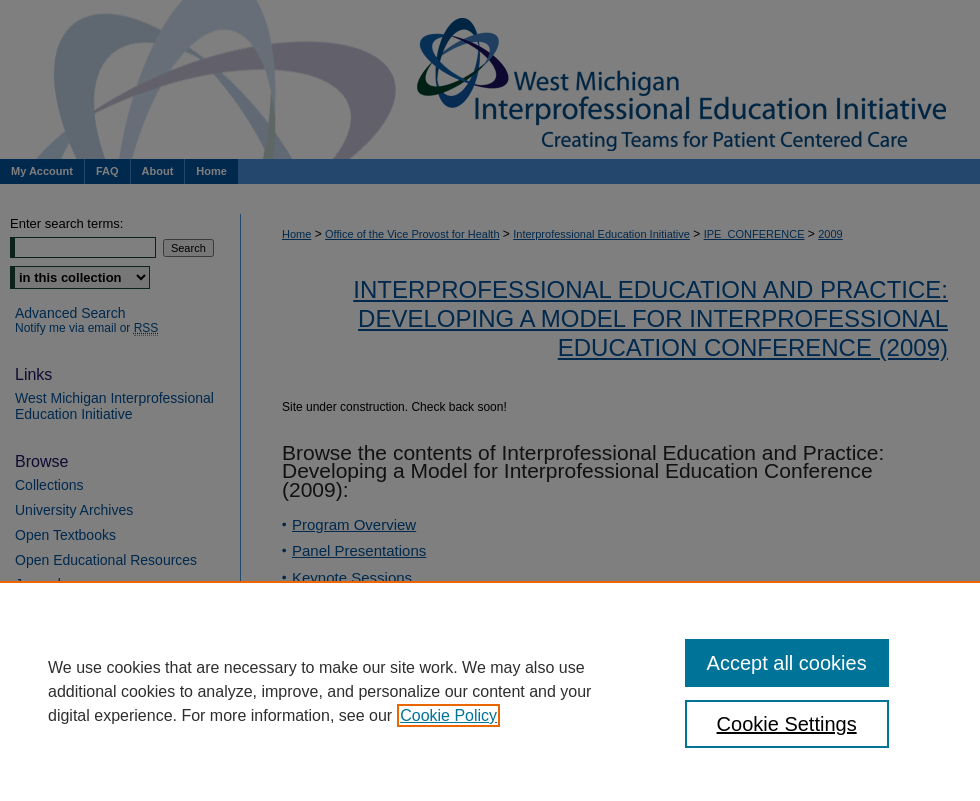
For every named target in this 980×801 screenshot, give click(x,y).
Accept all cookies (787, 663)
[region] (490, 691)
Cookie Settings (787, 724)
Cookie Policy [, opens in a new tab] (448, 715)
